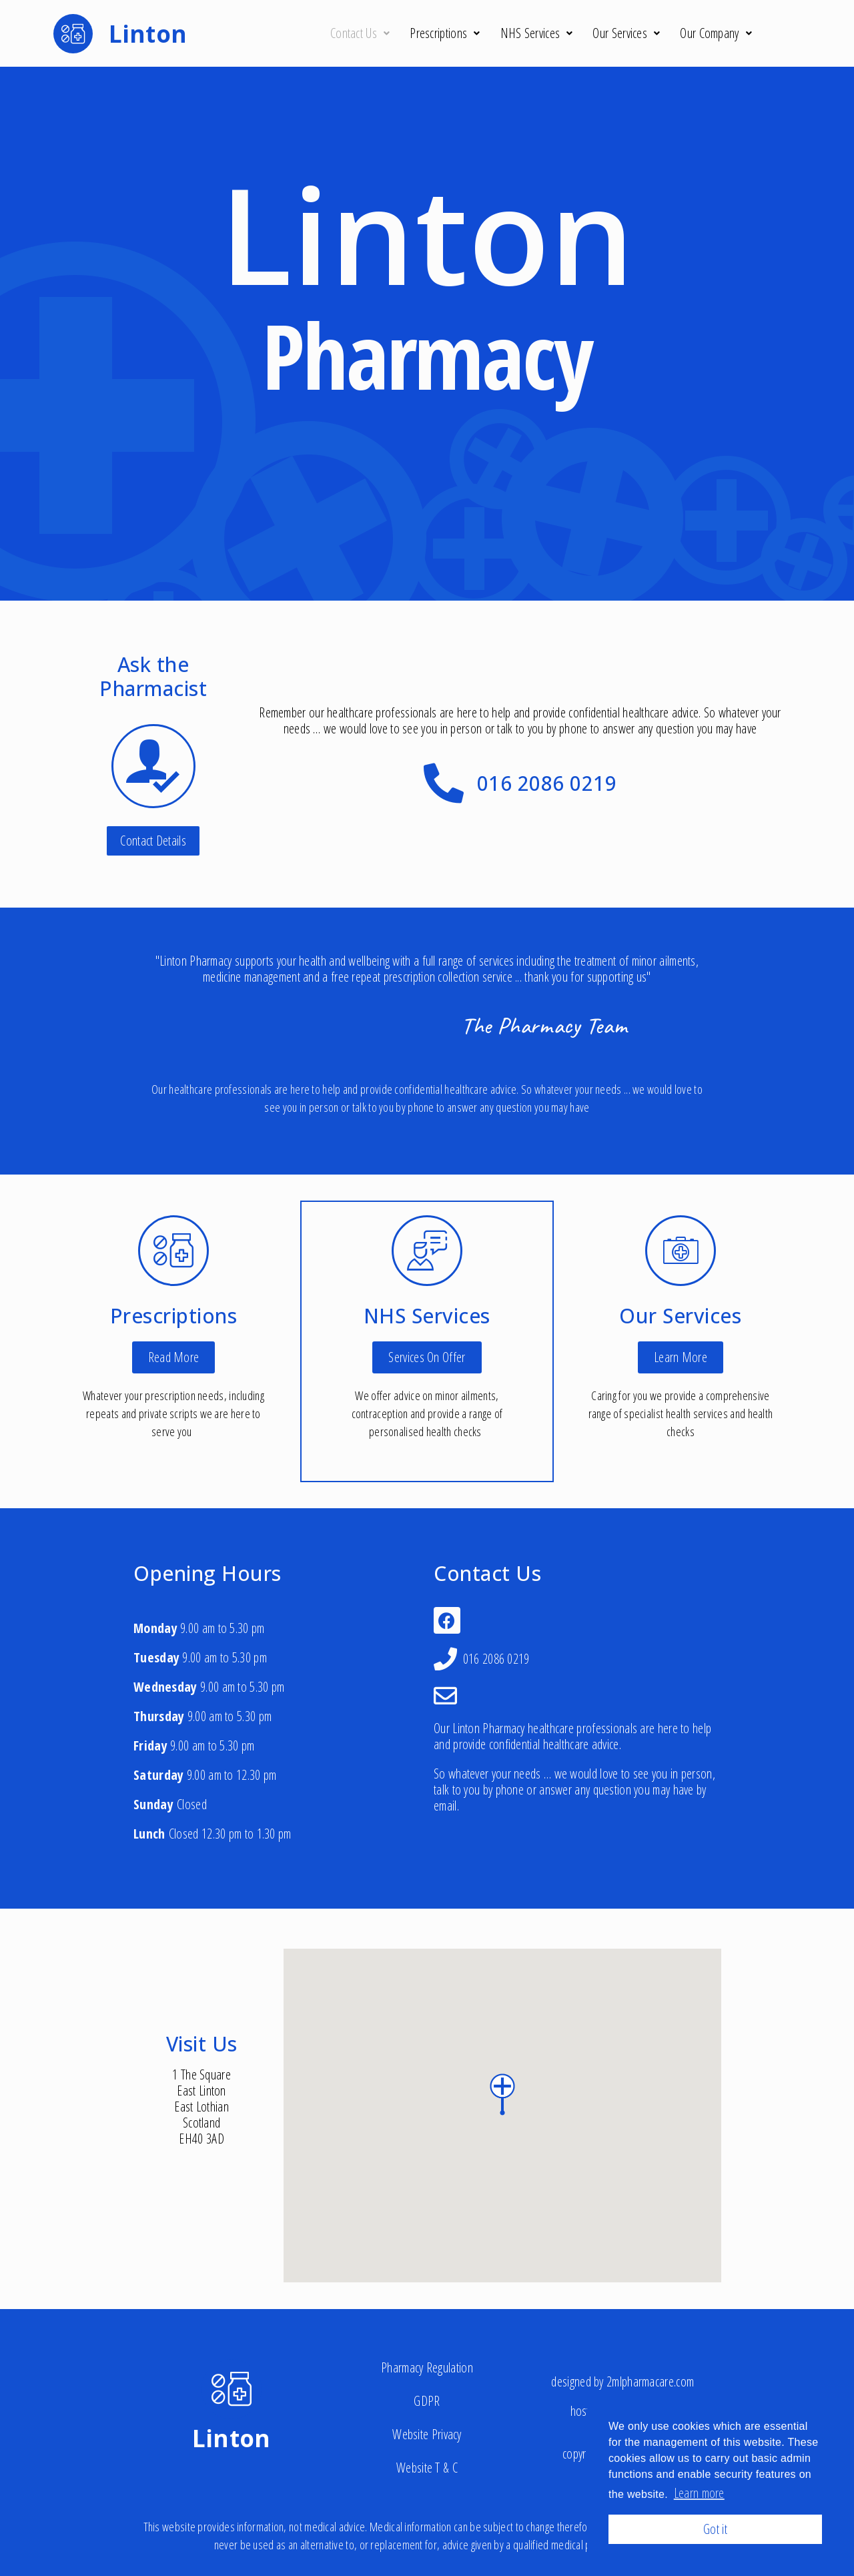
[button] (153, 841)
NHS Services (536, 33)
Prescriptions (445, 33)
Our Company (716, 33)
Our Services (626, 33)
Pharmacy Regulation (427, 2367)
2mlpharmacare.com (650, 2381)
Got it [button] (715, 2529)
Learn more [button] (699, 2493)
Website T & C (427, 2468)
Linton (231, 2438)
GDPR (427, 2401)
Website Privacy (427, 2434)
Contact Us (360, 33)
